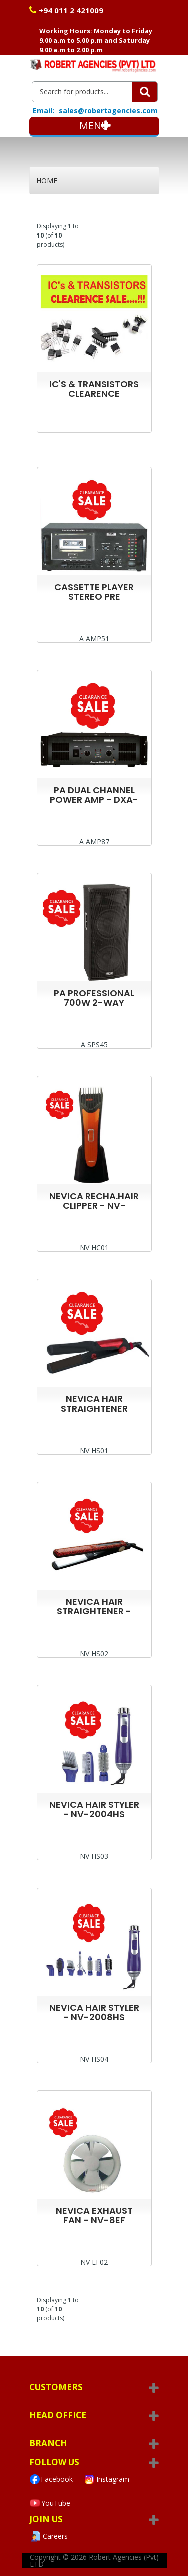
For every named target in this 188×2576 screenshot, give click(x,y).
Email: (43, 110)
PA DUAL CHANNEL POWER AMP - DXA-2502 (94, 799)
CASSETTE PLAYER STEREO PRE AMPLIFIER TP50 (94, 596)
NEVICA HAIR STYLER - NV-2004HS (94, 1809)
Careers (48, 2536)
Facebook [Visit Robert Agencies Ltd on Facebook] (51, 2479)
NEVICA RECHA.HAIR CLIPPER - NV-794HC (94, 1205)
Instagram (106, 2479)
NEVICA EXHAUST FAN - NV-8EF (94, 2215)
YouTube (49, 2503)
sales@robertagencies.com (108, 110)
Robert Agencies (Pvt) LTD (94, 2560)
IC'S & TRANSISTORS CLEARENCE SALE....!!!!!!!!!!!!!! (94, 393)
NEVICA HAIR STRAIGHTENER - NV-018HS (94, 1611)
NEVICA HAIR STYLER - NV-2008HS (94, 2012)
